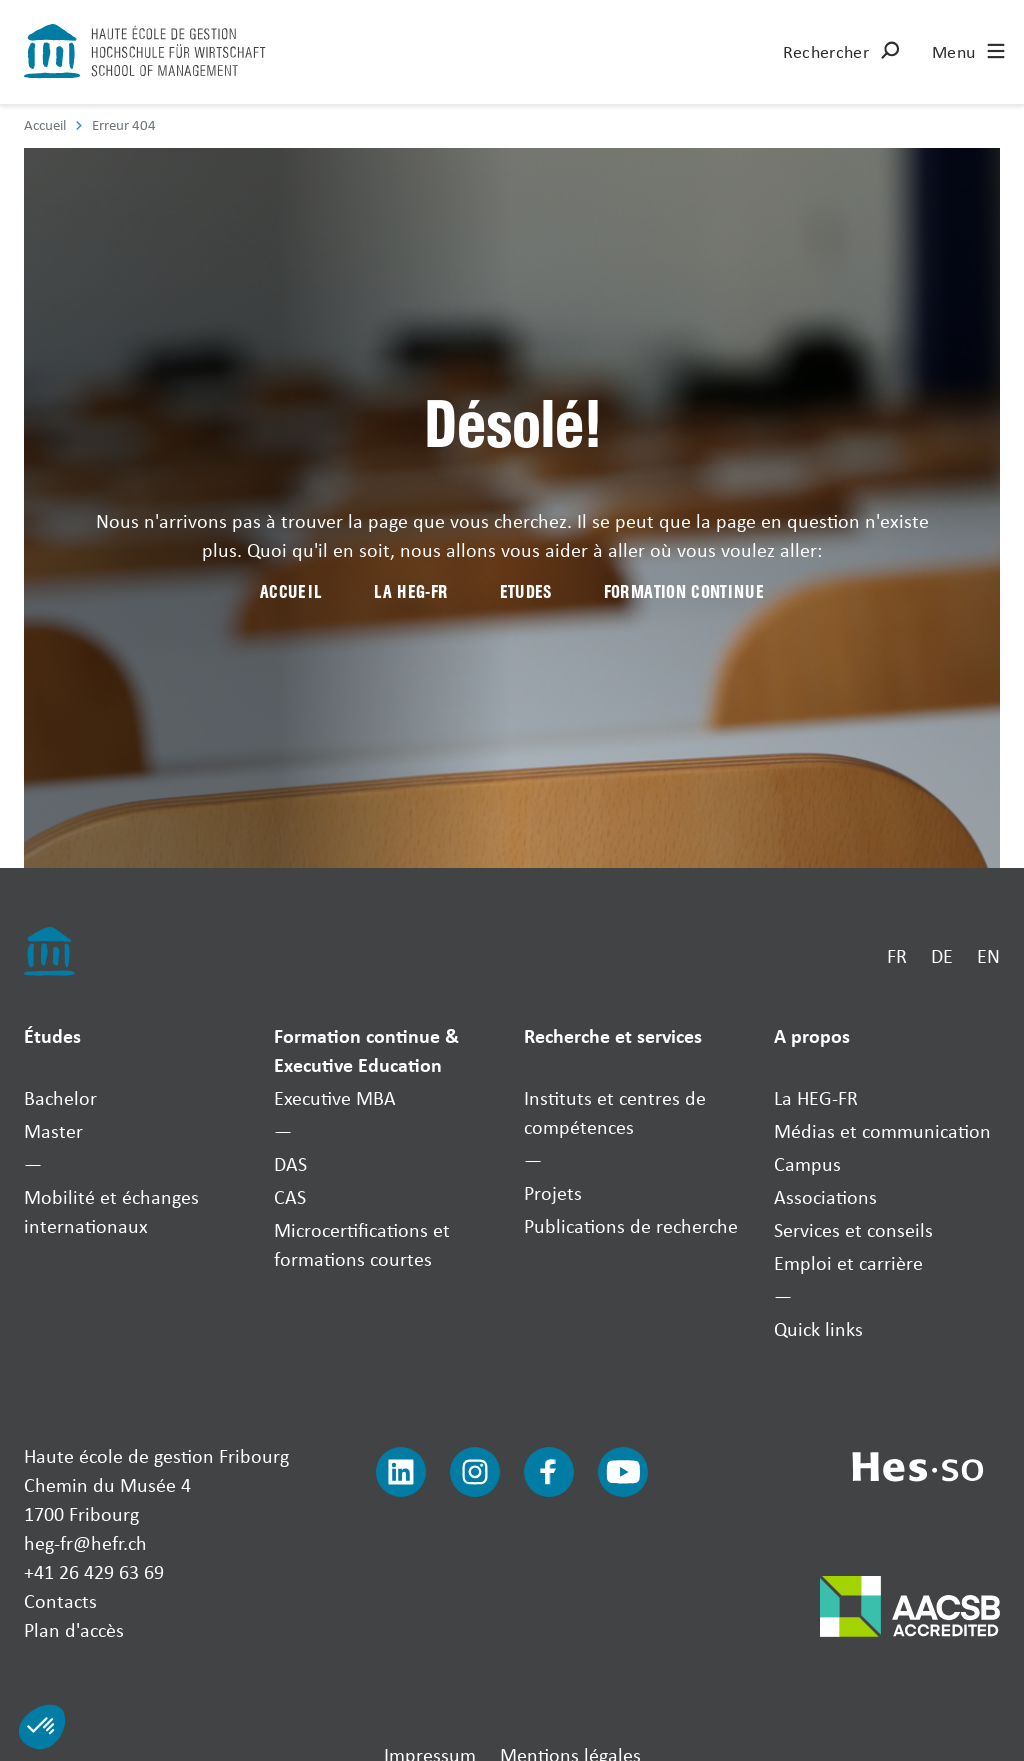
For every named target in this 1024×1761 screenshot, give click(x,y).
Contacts (60, 1600)
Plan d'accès (74, 1629)
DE (942, 955)
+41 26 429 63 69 (94, 1571)
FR (897, 955)
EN (988, 955)
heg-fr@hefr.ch (85, 1542)
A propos (812, 1035)
